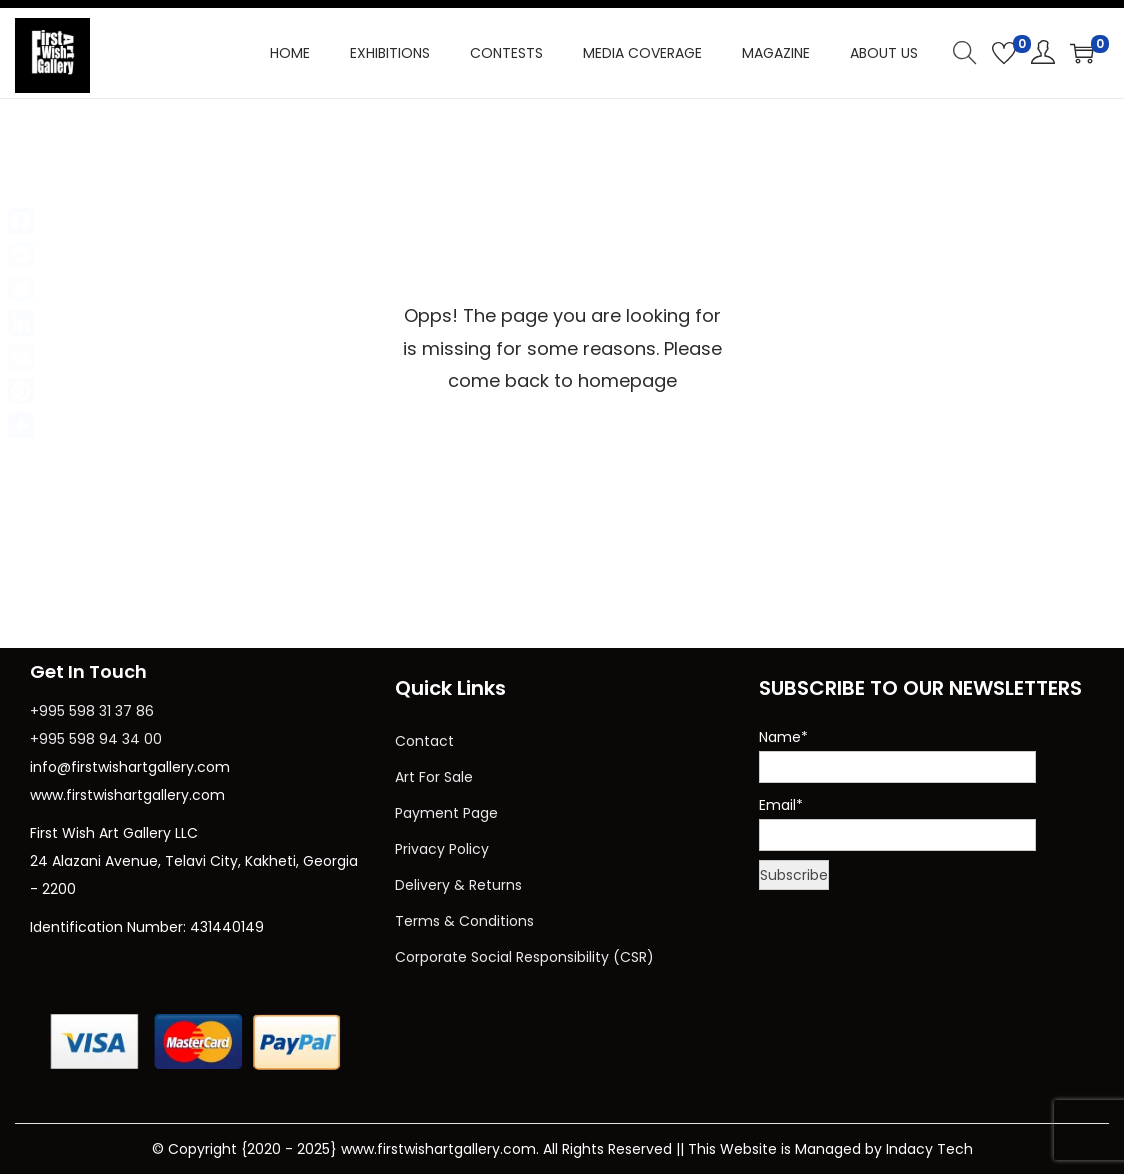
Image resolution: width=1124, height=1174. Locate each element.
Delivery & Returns (458, 885)
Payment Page (446, 813)
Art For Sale (434, 777)
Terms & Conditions (464, 921)
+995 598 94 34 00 (96, 739)
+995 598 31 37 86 (92, 711)
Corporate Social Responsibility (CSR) (524, 957)
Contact (424, 741)
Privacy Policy (442, 849)
